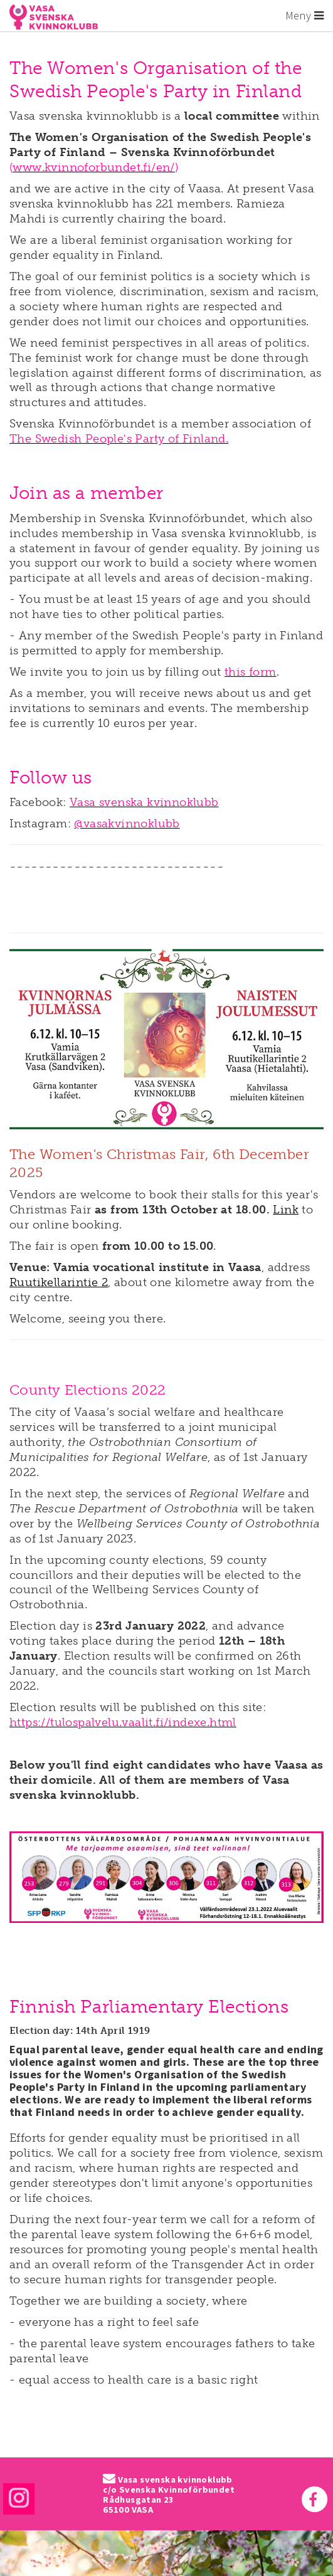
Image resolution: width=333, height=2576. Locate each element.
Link (286, 1210)
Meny (304, 15)
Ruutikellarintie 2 (58, 1282)
